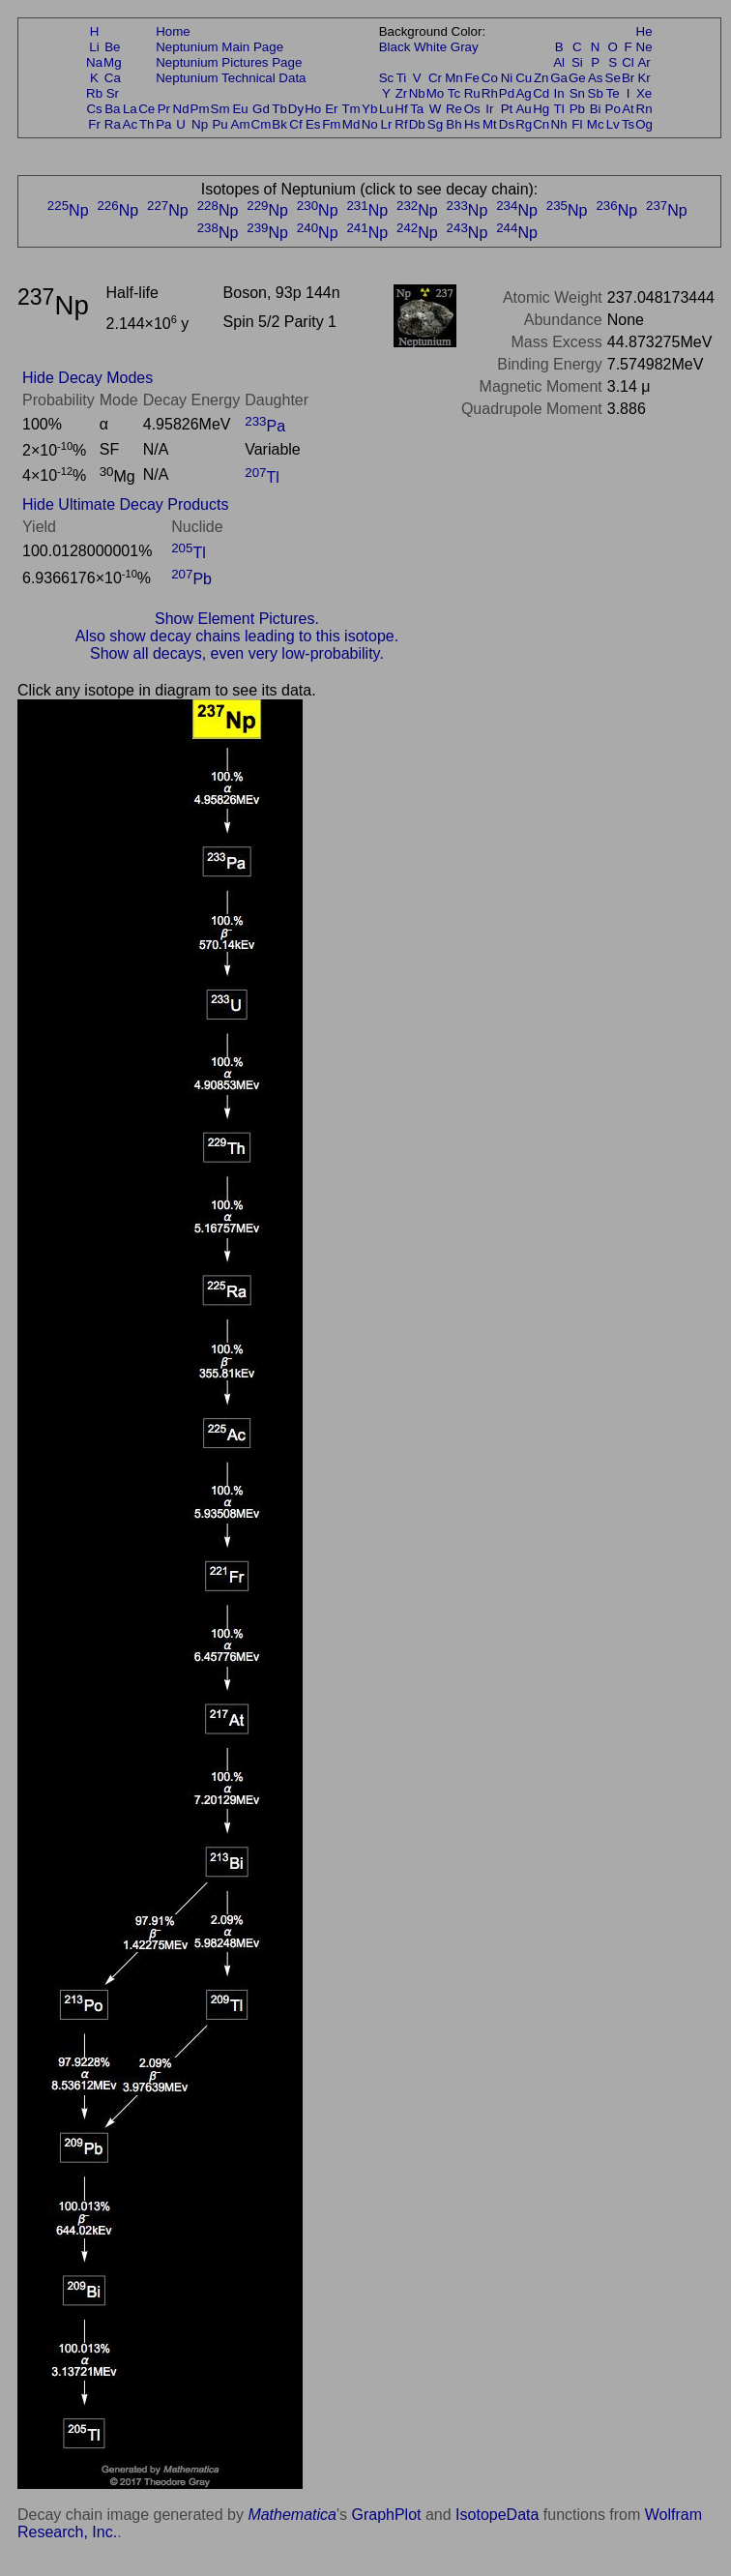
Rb (94, 93)
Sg (435, 124)
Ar (643, 62)
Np (199, 124)
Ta (417, 109)
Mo (435, 93)
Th (147, 124)
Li (94, 47)
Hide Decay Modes (87, 378)
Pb (577, 109)
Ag (523, 93)
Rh (490, 93)
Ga (559, 78)
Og (644, 124)
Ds (506, 124)
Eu (240, 109)
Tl (559, 109)
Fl (576, 124)
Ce (146, 109)
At (628, 109)
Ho (313, 109)
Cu (523, 78)
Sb (595, 93)
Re (454, 109)
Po (613, 109)
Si (577, 62)
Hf (401, 109)
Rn (644, 109)
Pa (163, 124)
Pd (506, 93)
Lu (386, 109)
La (130, 109)
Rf (401, 124)
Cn (541, 124)
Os (472, 109)
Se (613, 78)
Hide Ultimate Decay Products (125, 504)
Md (351, 124)
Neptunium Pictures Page (229, 62)
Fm (331, 124)
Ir (489, 109)
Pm (200, 109)
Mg (112, 62)
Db (417, 124)
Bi (595, 109)
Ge (577, 78)
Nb (417, 93)
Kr (643, 78)
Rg (523, 124)
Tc (454, 93)
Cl (628, 62)
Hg (541, 109)
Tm (350, 109)
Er (331, 109)
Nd (181, 109)
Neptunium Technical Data (231, 78)
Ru (472, 93)
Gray (465, 47)
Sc (387, 78)
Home (173, 31)
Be (112, 47)
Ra (112, 124)
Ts (628, 124)
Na (94, 62)
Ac (130, 124)
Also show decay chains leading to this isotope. (236, 636)
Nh (559, 124)
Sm (220, 109)
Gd (261, 109)
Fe (472, 78)
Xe (644, 93)
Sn (577, 93)
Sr (112, 93)
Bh (453, 124)
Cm (261, 124)
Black (395, 47)
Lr (387, 124)
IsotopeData (497, 2514)
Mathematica (292, 2514)
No (370, 124)
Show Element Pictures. (237, 618)
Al (559, 62)
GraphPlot (386, 2514)
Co (490, 78)
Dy (296, 109)
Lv (613, 124)
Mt (489, 124)
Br (628, 78)
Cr (435, 78)
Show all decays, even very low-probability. (237, 653)
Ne (644, 47)
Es (313, 124)
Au (523, 109)
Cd (541, 93)
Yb (369, 109)
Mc (595, 124)
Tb (279, 109)
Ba (112, 109)
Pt (507, 109)
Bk (279, 124)
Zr (401, 93)
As (595, 78)
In (559, 93)
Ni (507, 78)
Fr (94, 124)
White (430, 47)
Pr (164, 109)
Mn (454, 78)
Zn (541, 78)
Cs (94, 109)
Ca (112, 78)
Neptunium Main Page (219, 47)
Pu (219, 124)
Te (613, 93)
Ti (401, 78)
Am (240, 124)
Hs (472, 124)
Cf (295, 124)
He (644, 31)
